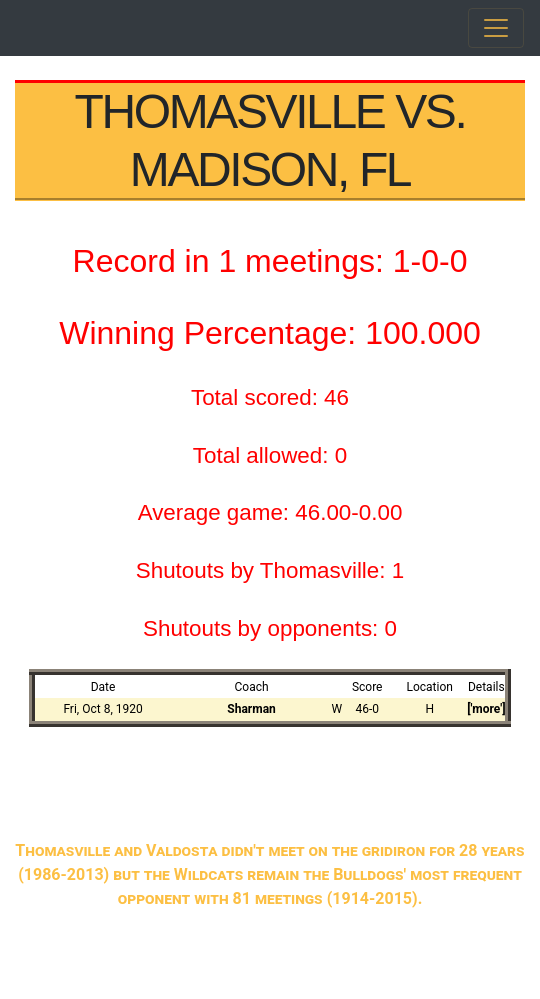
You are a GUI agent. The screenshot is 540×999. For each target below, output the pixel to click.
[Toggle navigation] (496, 28)
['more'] (486, 709)
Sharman (251, 709)
